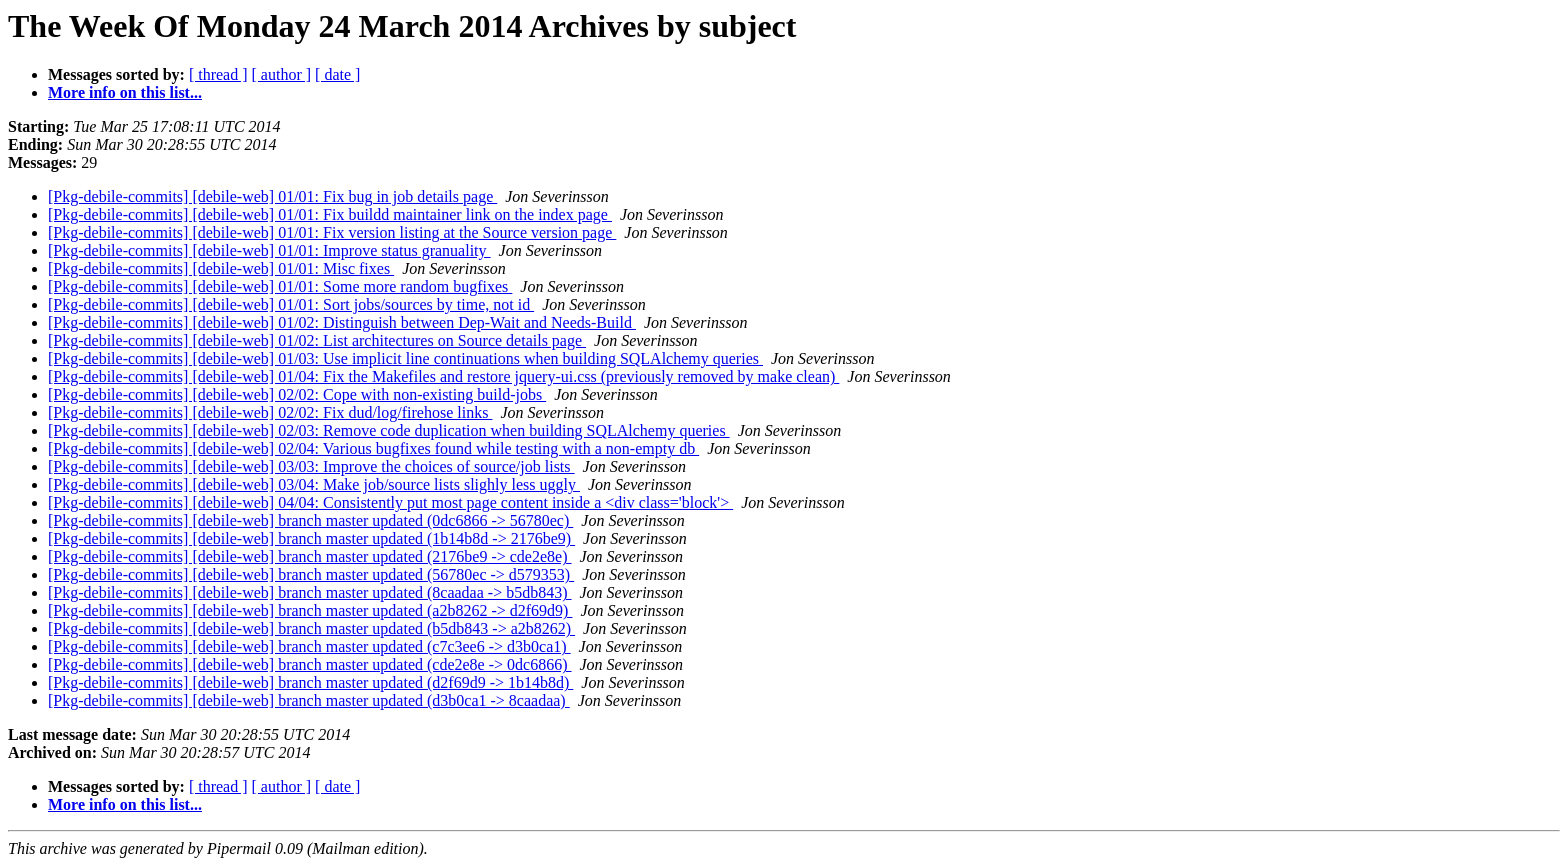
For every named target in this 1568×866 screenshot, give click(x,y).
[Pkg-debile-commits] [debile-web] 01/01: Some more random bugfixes (280, 286)
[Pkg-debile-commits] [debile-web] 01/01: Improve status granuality (269, 250)
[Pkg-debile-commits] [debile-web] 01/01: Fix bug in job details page (272, 196)
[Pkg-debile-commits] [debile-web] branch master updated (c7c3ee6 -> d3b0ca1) (309, 646)
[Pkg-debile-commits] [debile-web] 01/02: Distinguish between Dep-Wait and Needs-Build (342, 322)
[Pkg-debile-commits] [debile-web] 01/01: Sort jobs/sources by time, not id (291, 304)
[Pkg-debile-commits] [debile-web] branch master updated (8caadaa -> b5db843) (310, 592)
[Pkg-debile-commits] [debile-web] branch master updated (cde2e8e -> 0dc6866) (310, 664)
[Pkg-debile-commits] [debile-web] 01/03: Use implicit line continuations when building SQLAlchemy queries (405, 358)
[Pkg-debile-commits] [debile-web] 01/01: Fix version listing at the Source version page (332, 232)
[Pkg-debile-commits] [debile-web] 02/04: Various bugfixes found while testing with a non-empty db (373, 448)
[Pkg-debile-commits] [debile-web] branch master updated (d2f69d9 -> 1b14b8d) (310, 682)
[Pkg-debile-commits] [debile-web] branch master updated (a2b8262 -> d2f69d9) (310, 610)
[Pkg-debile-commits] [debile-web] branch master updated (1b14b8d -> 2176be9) (311, 538)
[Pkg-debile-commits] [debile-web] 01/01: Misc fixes (221, 268)
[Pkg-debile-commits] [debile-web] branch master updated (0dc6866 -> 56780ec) (310, 520)
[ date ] (337, 74)
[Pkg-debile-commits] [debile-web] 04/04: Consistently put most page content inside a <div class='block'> (390, 502)
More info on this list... (125, 92)
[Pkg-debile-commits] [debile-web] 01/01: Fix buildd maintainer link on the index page (330, 214)
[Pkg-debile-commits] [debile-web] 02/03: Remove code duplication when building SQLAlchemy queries (389, 430)
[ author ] (282, 74)
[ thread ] (218, 74)
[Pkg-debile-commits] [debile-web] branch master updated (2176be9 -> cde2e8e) (310, 556)
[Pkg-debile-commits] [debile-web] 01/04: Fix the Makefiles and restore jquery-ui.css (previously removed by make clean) (443, 376)
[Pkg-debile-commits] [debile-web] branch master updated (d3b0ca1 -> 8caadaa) (309, 700)
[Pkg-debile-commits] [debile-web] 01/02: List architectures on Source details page (317, 340)
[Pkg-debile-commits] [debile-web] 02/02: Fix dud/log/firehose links (270, 412)
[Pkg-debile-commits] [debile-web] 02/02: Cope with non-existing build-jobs (297, 394)
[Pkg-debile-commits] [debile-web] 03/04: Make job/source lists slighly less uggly (314, 484)
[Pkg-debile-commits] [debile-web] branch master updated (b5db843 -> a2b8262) (311, 628)
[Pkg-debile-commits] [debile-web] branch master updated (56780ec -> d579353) (311, 574)
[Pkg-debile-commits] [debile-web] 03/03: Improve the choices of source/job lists (311, 466)
